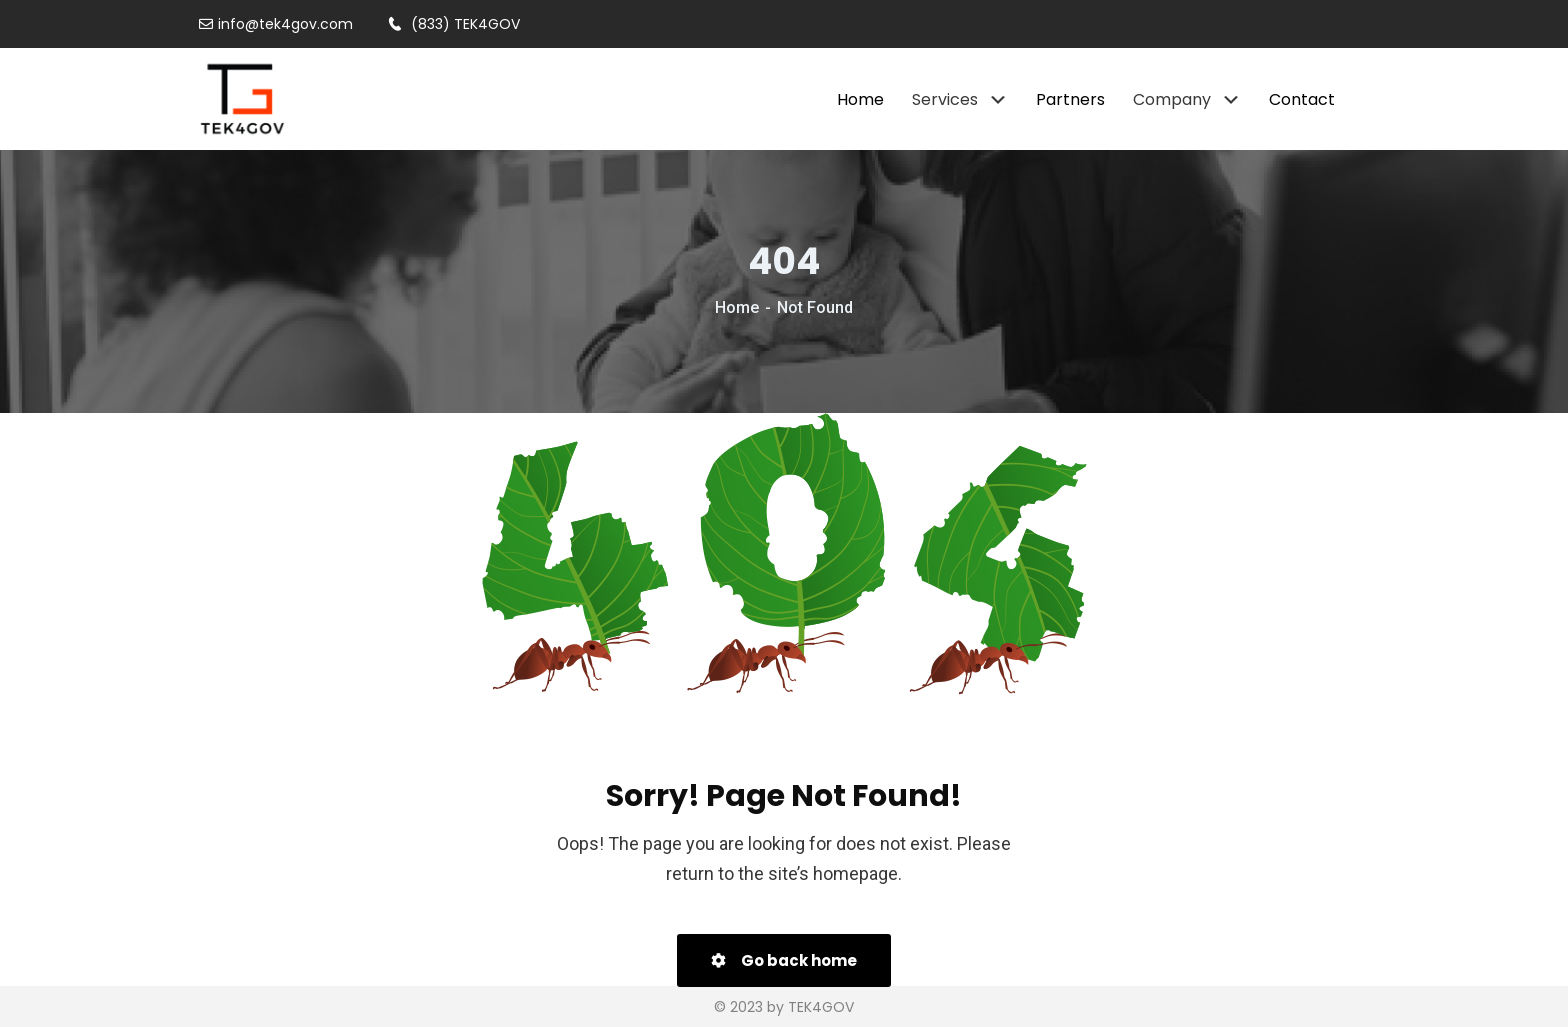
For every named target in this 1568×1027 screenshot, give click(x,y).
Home (737, 307)
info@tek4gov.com (276, 24)
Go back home (784, 960)
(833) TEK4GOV (454, 24)
